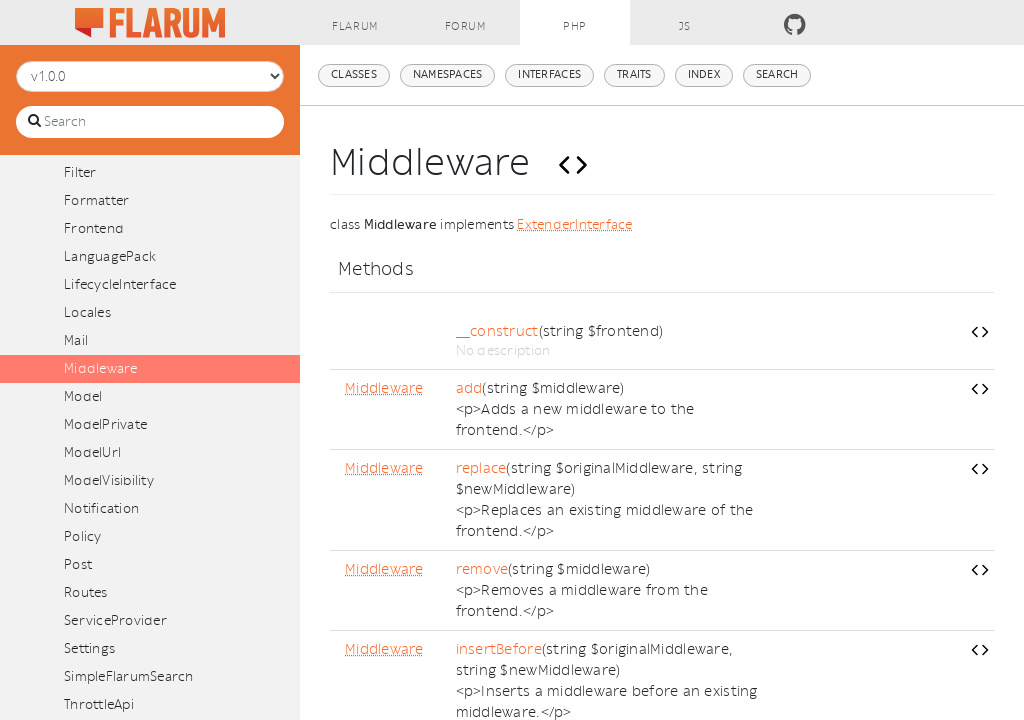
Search (777, 74)
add (469, 388)
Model (83, 396)
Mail (76, 340)
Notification (101, 508)
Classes (354, 74)
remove (482, 569)
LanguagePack (110, 256)
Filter (80, 172)
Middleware (101, 368)
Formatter (96, 200)
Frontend (94, 228)
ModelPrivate (105, 424)
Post (78, 564)
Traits (634, 74)
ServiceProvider (115, 620)
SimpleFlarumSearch (129, 676)
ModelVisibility (109, 480)
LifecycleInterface (120, 284)
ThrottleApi (99, 704)
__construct (497, 331)
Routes (86, 592)
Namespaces (448, 74)
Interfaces (549, 74)
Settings (89, 648)
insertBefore (499, 649)
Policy (83, 536)
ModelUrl (92, 452)
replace (481, 468)
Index (704, 74)
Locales (87, 312)
